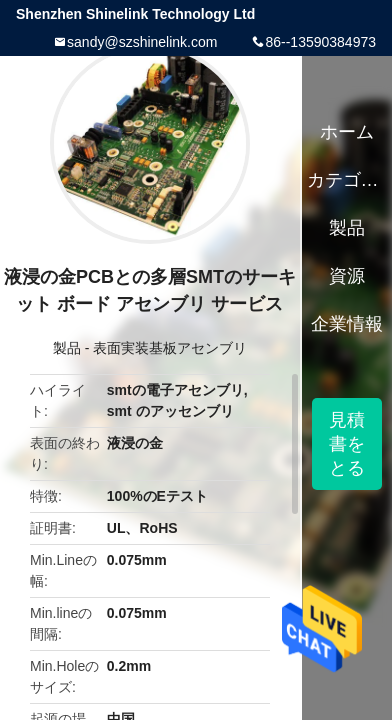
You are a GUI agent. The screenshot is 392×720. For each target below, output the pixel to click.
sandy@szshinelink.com (142, 42)
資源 (347, 276)
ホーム (347, 132)
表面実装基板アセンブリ (170, 348)
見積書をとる (347, 444)
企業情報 (347, 324)
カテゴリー (347, 180)
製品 (67, 348)
